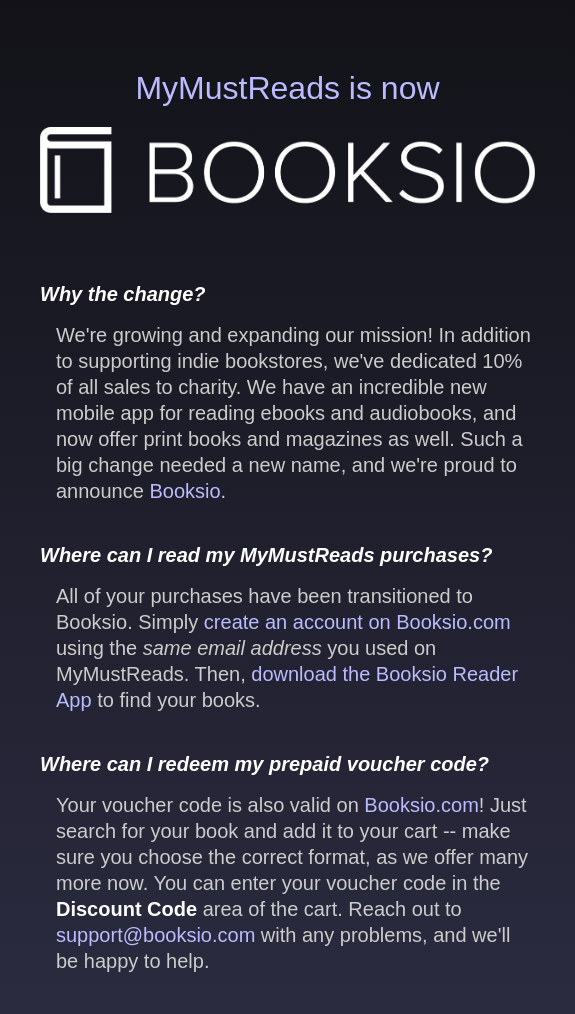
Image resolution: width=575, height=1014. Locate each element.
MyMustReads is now (287, 141)
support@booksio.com (155, 935)
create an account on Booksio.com (357, 622)
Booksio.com (421, 805)
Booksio (184, 491)
